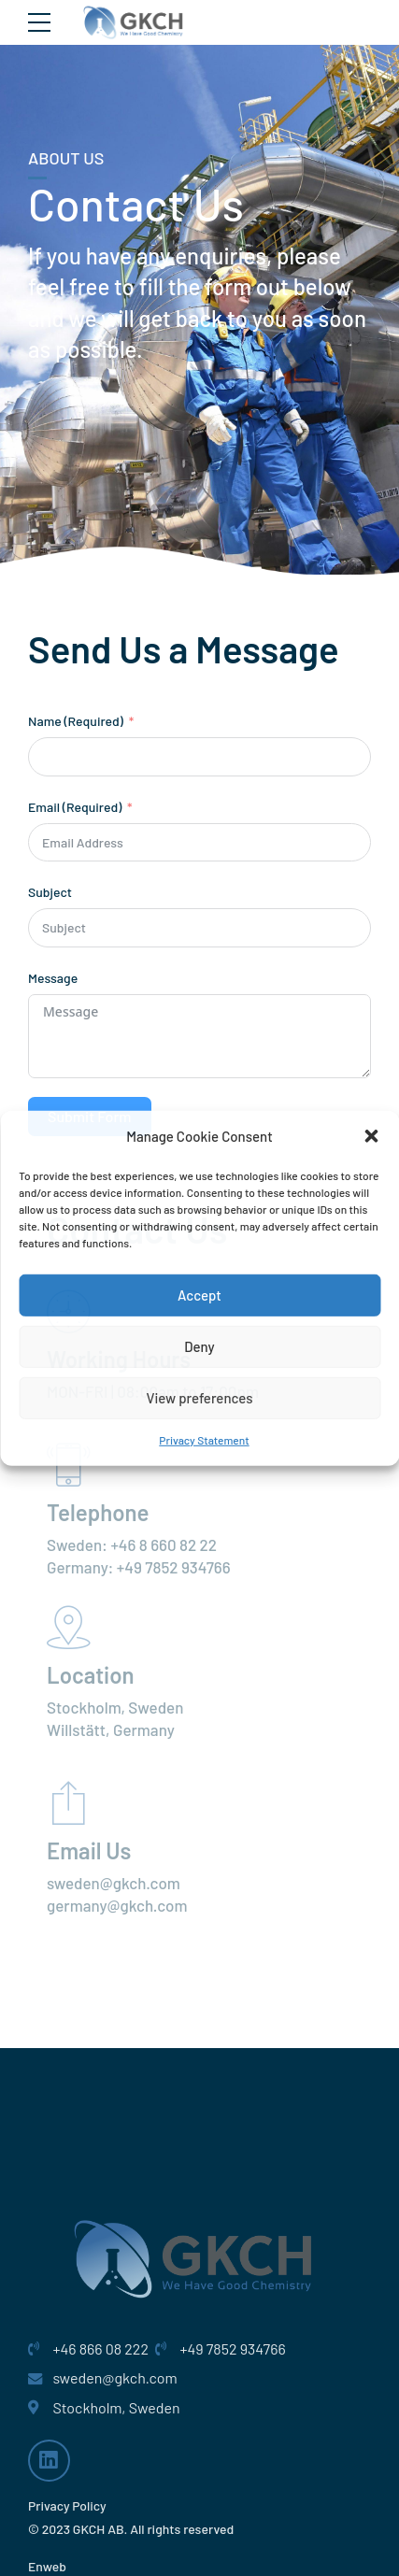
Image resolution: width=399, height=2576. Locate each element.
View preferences (199, 1397)
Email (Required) (76, 807)
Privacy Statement (204, 1439)
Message (53, 978)
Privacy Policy (67, 2505)
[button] (371, 1136)
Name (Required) (75, 721)
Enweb (47, 2566)
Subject (50, 892)
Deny (199, 1346)
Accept (199, 1295)
